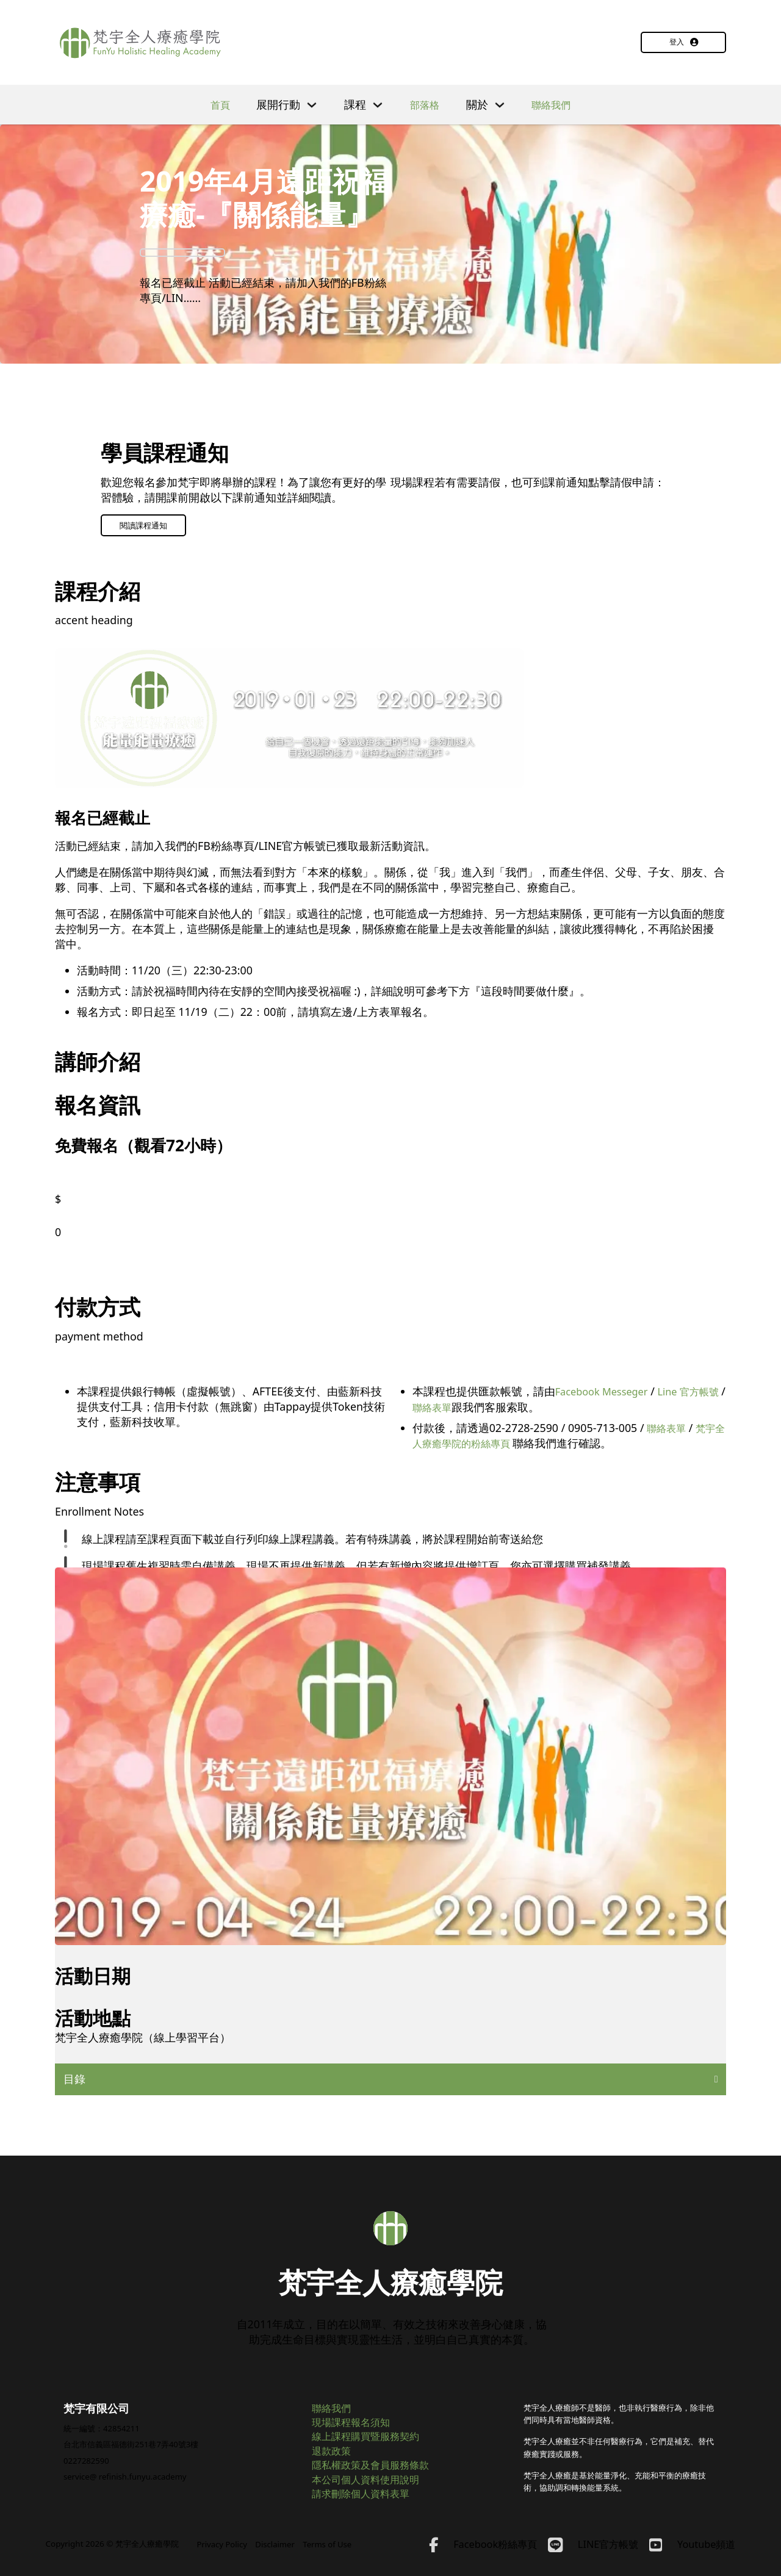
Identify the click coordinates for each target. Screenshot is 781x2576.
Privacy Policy (222, 2543)
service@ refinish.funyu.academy (126, 2469)
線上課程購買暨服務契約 (372, 2430)
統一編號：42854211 (102, 2420)
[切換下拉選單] (308, 104)
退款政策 (334, 2446)
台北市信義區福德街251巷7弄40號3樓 (131, 2437)
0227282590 (86, 2453)
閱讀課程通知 (143, 524)
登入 (683, 42)
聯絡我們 (554, 104)
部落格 (423, 104)
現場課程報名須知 (356, 2415)
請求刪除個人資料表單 (367, 2491)
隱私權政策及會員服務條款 (378, 2461)
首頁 (216, 104)
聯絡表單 (455, 1407)
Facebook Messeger (606, 1391)
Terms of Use (331, 2543)
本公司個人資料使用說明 (372, 2476)
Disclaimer (277, 2543)
